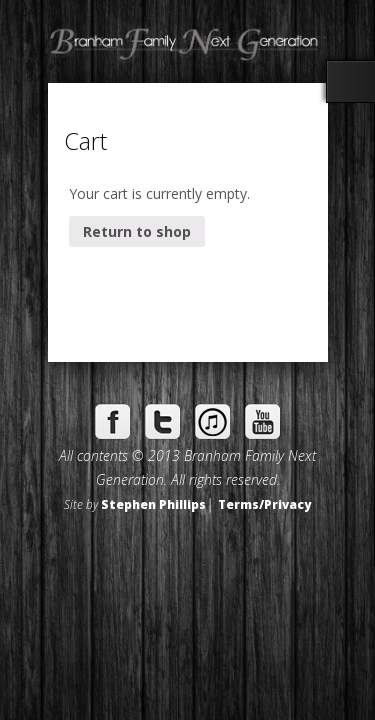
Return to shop (137, 231)
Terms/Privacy (264, 504)
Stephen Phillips (153, 504)
